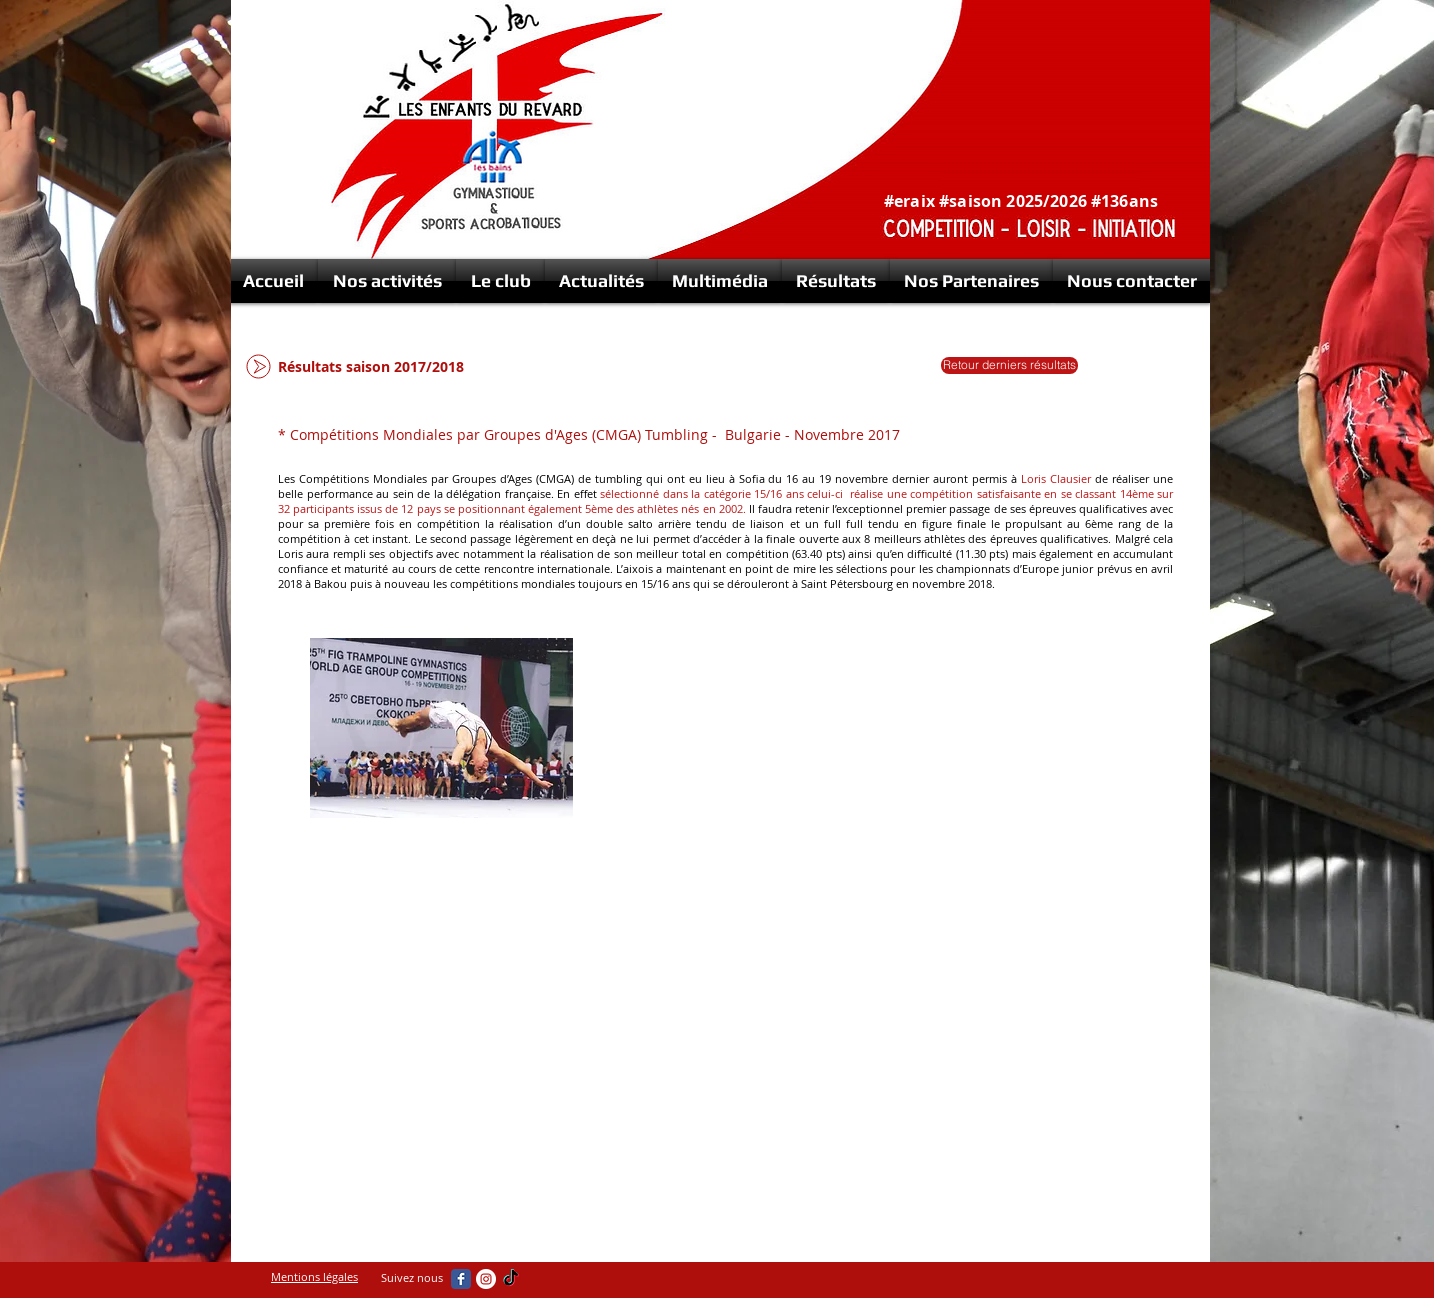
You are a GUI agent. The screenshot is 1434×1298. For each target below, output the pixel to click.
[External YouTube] (847, 742)
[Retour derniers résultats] (1009, 365)
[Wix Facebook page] (461, 1279)
